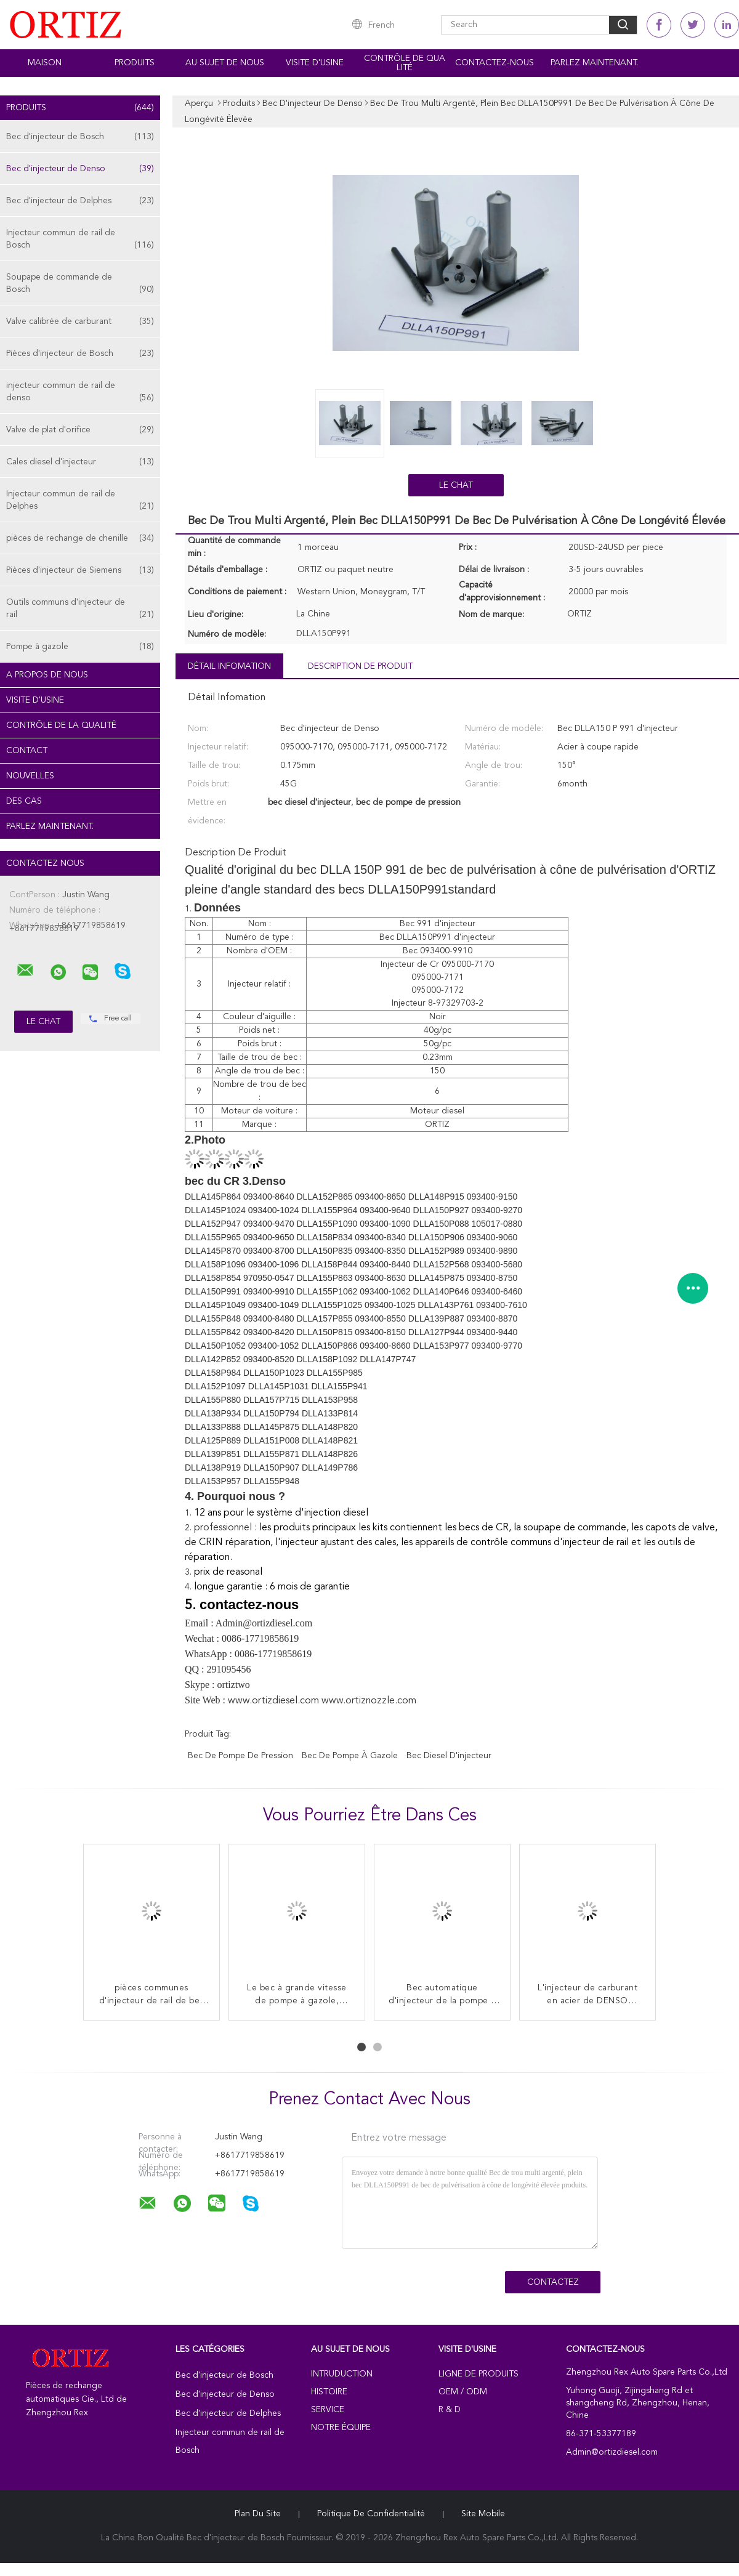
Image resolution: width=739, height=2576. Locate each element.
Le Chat (456, 485)
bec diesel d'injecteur (448, 1755)
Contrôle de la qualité (61, 725)
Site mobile (483, 2513)
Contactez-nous (494, 63)
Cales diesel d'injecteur (80, 462)
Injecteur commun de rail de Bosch (80, 239)
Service (327, 2409)
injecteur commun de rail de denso (80, 392)
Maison (45, 63)
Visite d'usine (315, 63)
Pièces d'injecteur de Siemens (80, 570)
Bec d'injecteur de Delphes (80, 201)
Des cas (24, 801)
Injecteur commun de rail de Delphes (80, 501)
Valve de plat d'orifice (80, 430)
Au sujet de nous (224, 63)
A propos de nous (47, 675)
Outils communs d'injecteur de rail (80, 609)
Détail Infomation (229, 666)
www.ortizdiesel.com (274, 1701)
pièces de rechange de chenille (80, 538)
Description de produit (360, 666)
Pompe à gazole (80, 646)
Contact (26, 750)
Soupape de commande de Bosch (80, 284)
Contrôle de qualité (404, 63)
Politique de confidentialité (371, 2513)
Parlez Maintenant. (594, 63)
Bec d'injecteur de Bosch (80, 137)
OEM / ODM (462, 2392)
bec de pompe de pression (240, 1755)
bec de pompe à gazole (350, 1755)
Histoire (329, 2392)
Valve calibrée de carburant (80, 321)
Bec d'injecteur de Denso (80, 169)
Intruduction (342, 2374)
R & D (449, 2409)
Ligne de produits (478, 2374)
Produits (135, 63)
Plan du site (258, 2513)
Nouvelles (30, 776)
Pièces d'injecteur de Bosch (80, 353)
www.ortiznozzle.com (368, 1701)
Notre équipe (341, 2427)
